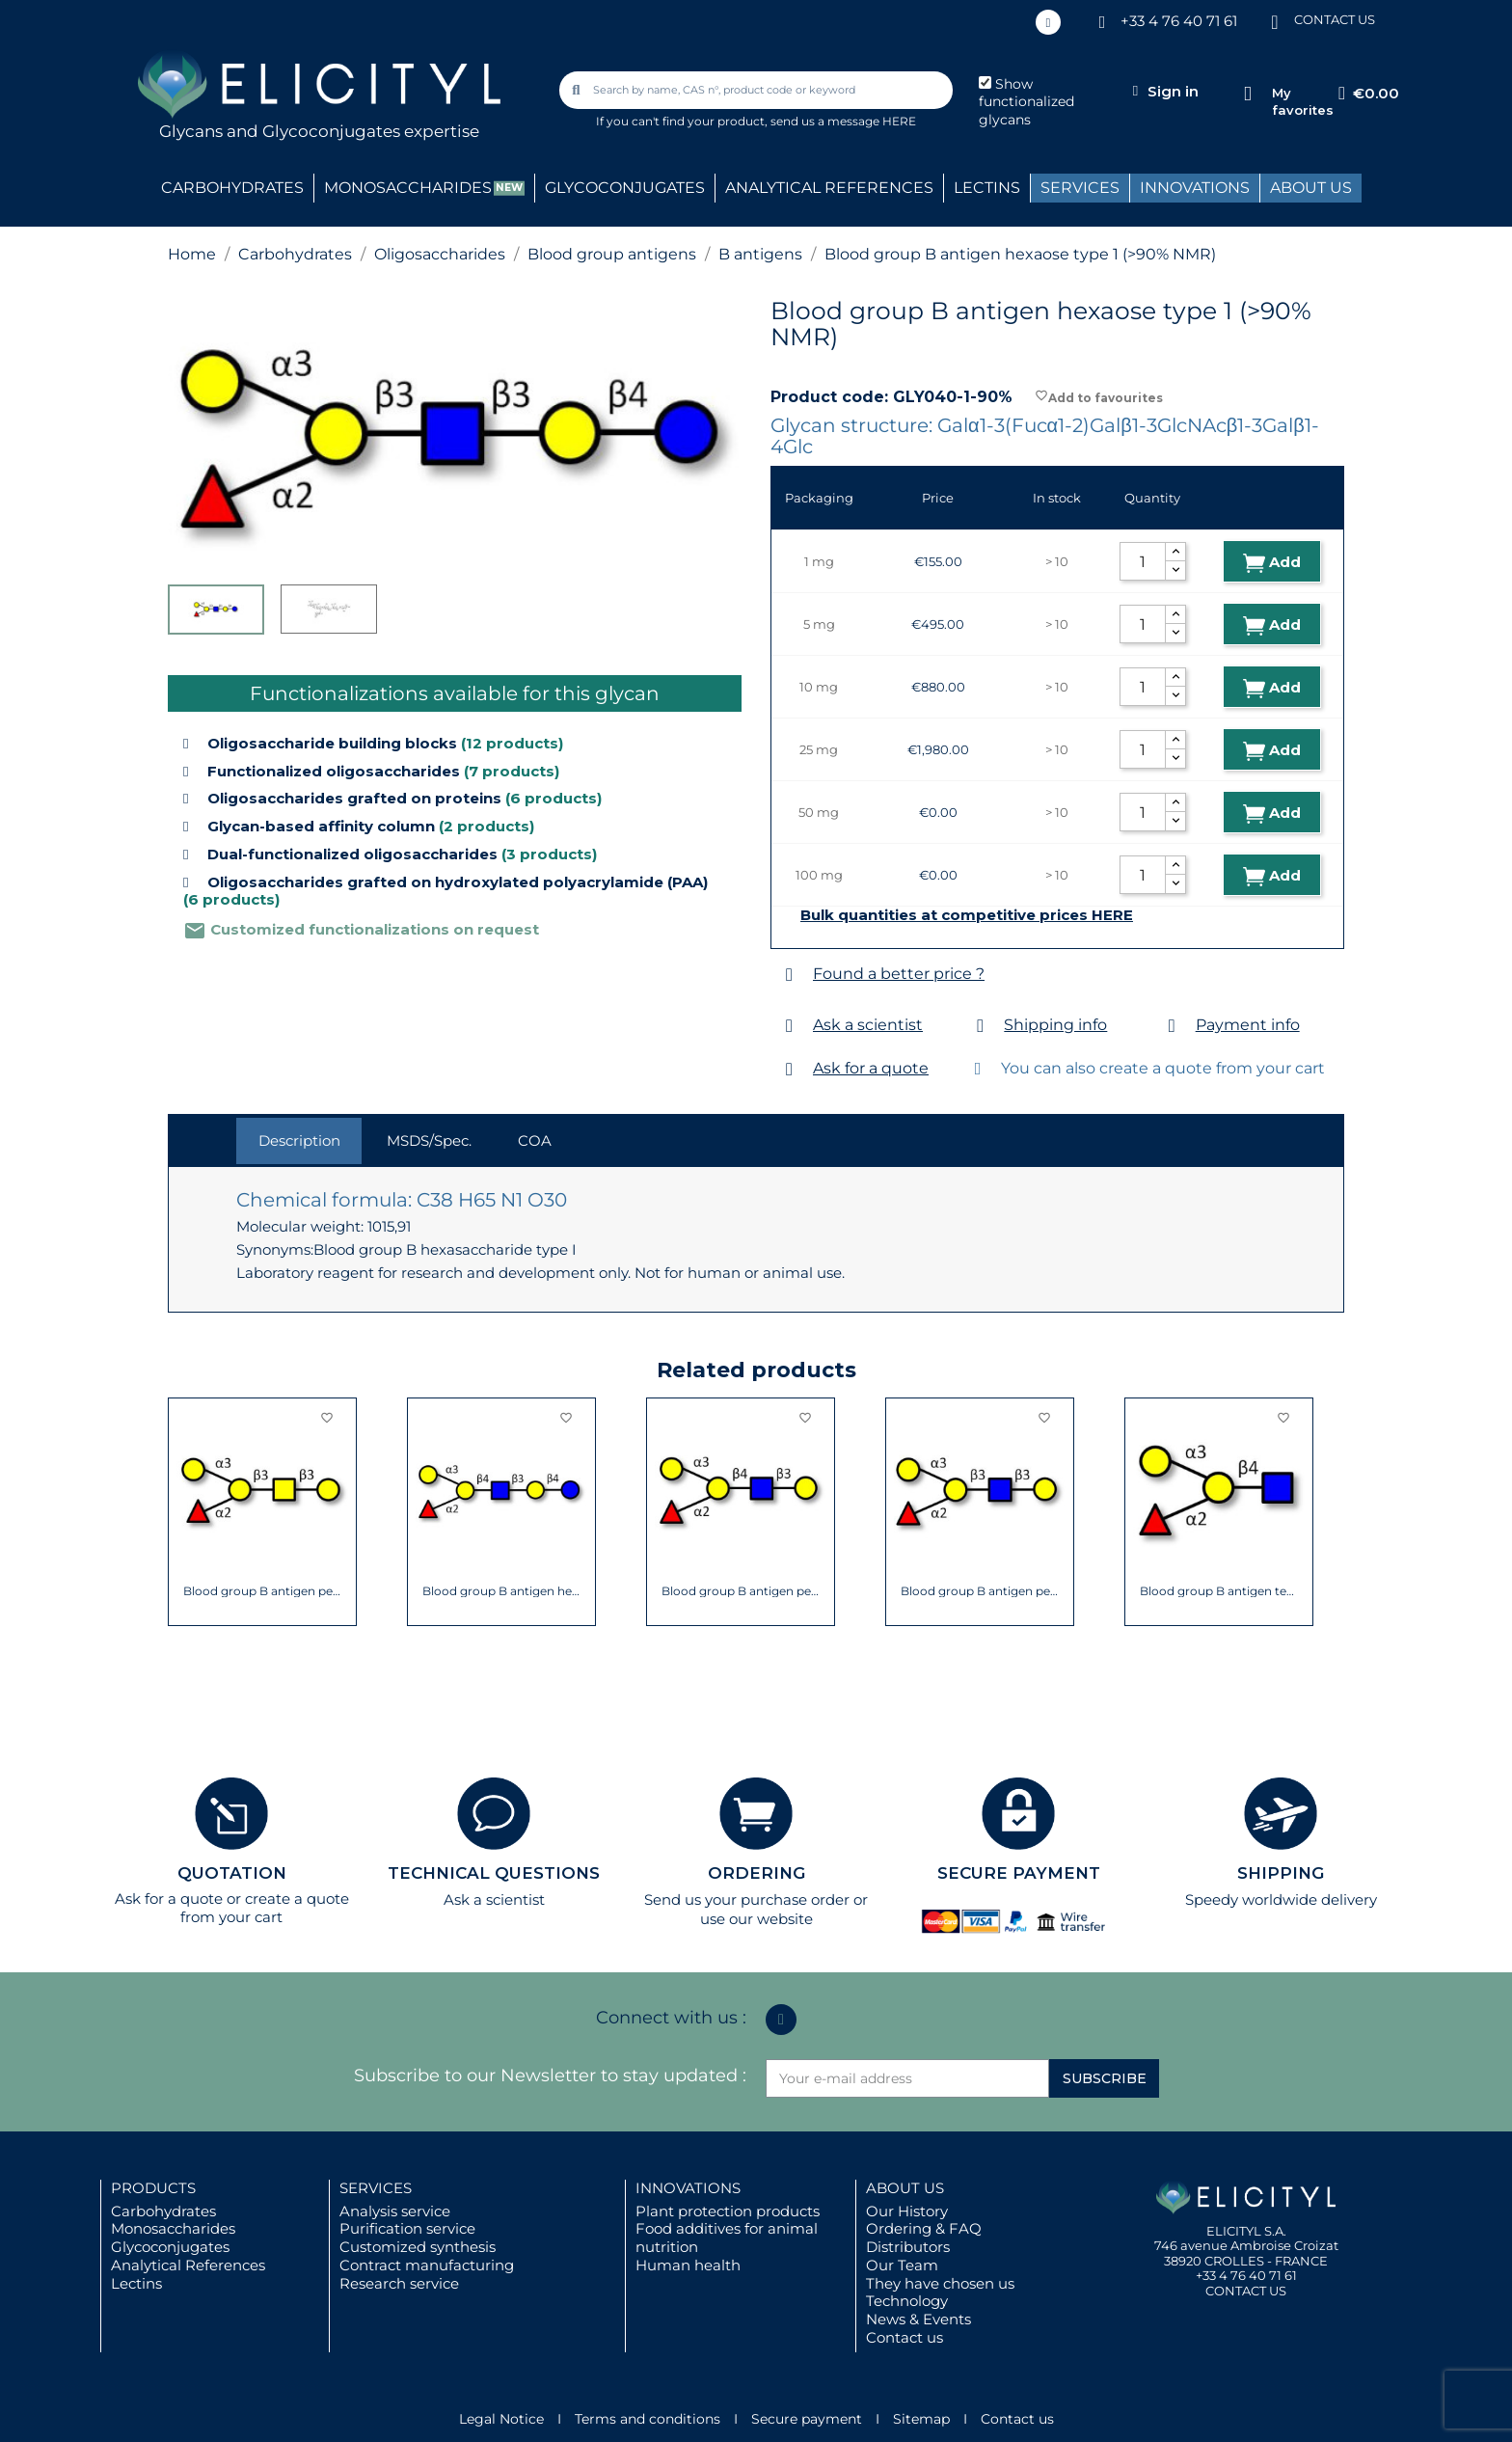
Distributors (908, 2247)
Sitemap (921, 2419)
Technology (907, 2301)
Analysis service (394, 2211)
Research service (399, 2283)
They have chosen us (940, 2283)
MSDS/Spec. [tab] (429, 1140)
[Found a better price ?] (789, 974)
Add (1272, 563)
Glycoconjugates (170, 2247)
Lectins (136, 2283)
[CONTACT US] (1274, 21)
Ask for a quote (871, 1068)
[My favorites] (1247, 94)
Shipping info (1055, 1025)
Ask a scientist (868, 1025)
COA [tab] (535, 1140)
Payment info (1248, 1025)
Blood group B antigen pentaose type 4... (262, 1591)
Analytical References (188, 2265)
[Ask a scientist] (789, 1026)
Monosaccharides (173, 2228)
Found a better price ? (899, 973)
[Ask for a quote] (789, 1069)
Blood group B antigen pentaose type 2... (741, 1591)
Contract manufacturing (426, 2265)
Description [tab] (299, 1140)
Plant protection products (727, 2211)
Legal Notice (501, 2419)
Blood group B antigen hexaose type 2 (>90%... (501, 1591)
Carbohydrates (163, 2211)
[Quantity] (1143, 561)
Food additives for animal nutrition (726, 2237)
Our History (907, 2211)
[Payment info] (1172, 1026)
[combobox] (757, 90)
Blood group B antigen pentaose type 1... (980, 1591)
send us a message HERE (843, 121)
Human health (688, 2265)
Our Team (902, 2265)
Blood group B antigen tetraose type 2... (1219, 1591)
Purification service (407, 2228)
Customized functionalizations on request (361, 929)
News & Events (918, 2319)
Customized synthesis (417, 2247)
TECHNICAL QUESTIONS (494, 1873)
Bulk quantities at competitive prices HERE (966, 915)
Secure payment (806, 2419)
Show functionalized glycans (1026, 102)
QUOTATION (231, 1873)
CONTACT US (1334, 19)
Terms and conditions (647, 2419)
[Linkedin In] (1048, 22)
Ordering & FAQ (924, 2228)
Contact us (904, 2337)
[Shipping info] (980, 1026)
